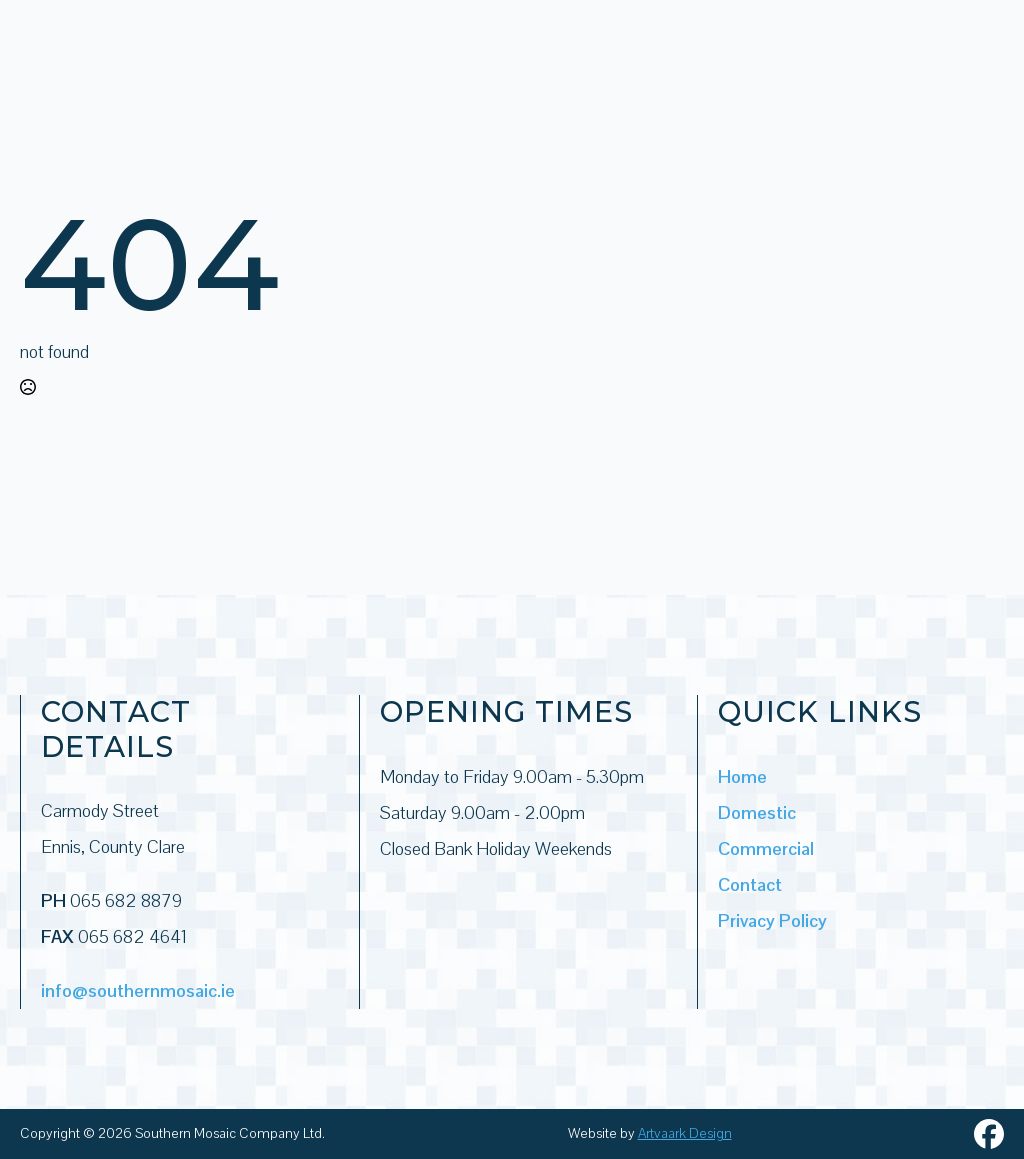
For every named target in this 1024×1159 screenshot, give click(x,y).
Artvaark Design (685, 1133)
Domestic (757, 812)
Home (742, 776)
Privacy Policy (772, 920)
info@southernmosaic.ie (138, 990)
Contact (750, 884)
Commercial (766, 848)
